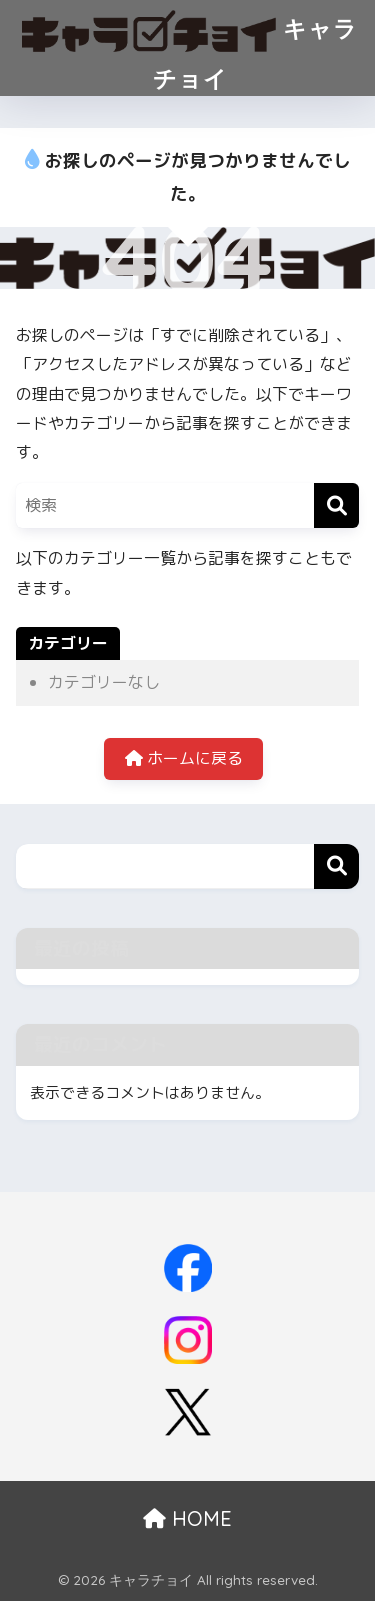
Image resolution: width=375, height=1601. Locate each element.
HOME (187, 1518)
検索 (336, 866)
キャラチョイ (190, 46)
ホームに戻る (184, 758)
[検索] (336, 505)
